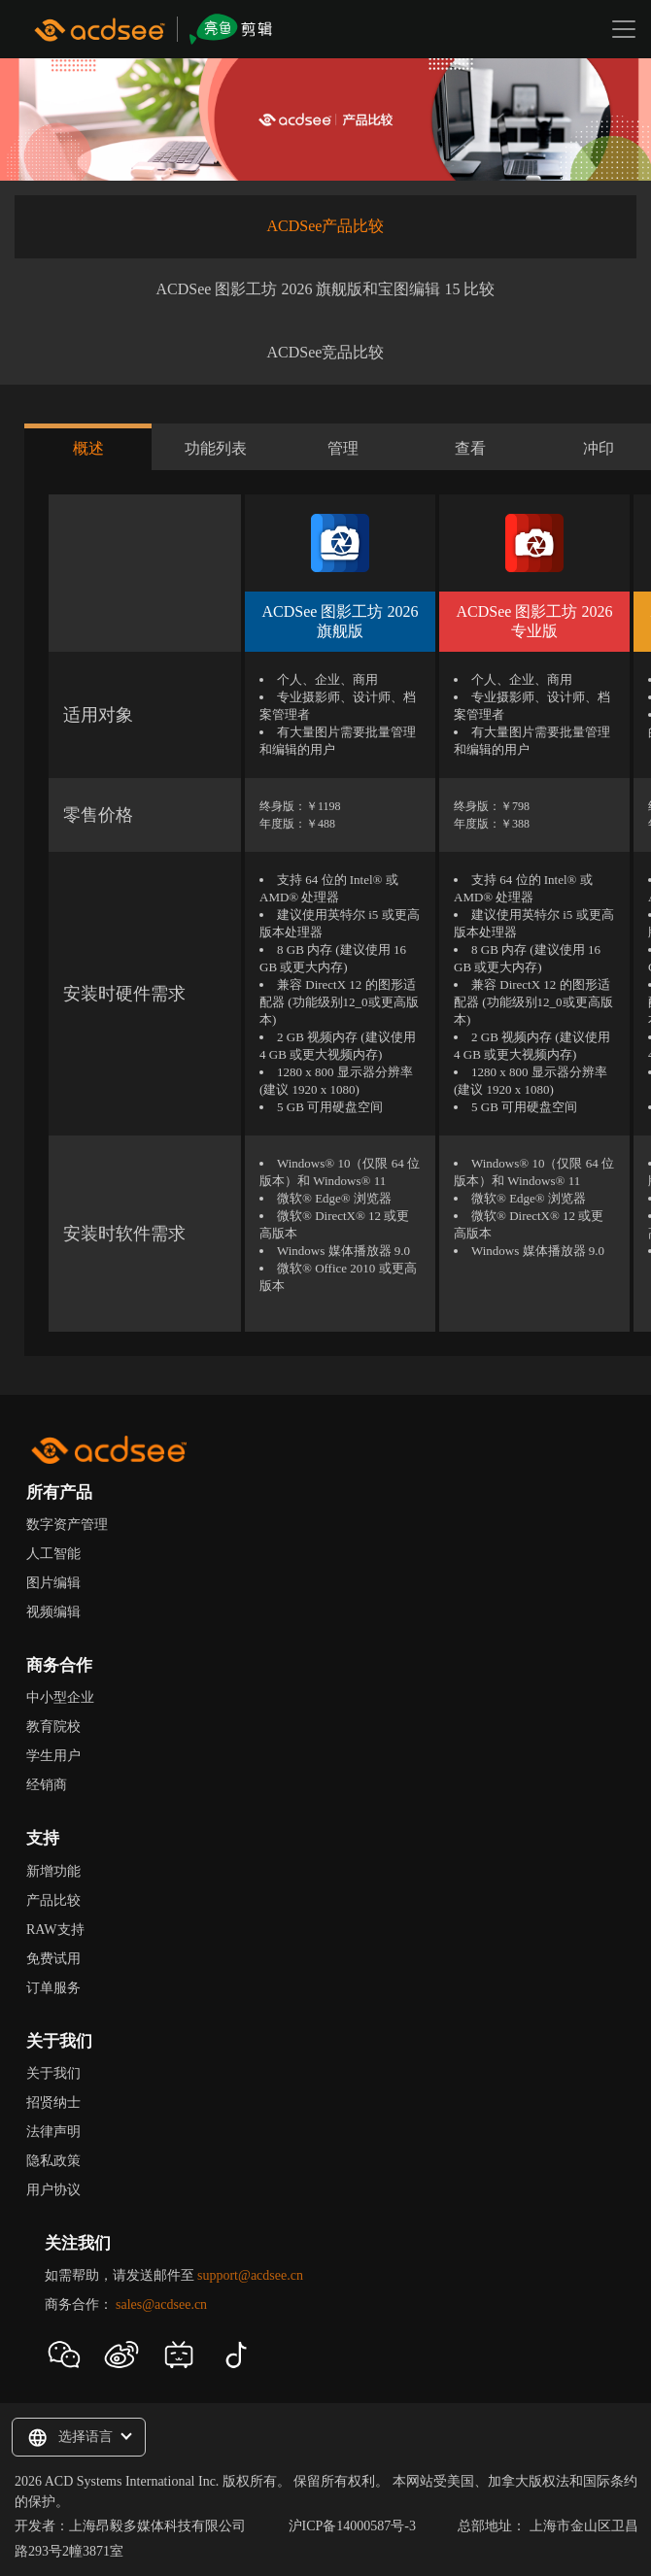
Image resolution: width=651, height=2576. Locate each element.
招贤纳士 (53, 2102)
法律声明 (53, 2131)
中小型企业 (60, 1697)
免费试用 (53, 1958)
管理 (343, 448)
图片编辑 (53, 1583)
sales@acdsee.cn (161, 2304)
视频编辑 (53, 1612)
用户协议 (53, 2190)
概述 (88, 448)
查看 (470, 448)
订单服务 (53, 1988)
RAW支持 (55, 1929)
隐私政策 (53, 2160)
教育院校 (53, 1726)
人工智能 (53, 1553)
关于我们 (53, 2073)
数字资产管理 (67, 1524)
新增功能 (53, 1871)
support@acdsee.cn (250, 2275)
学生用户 (53, 1755)
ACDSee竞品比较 (326, 352)
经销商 (46, 1785)
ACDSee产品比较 (326, 226)
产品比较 (53, 1900)
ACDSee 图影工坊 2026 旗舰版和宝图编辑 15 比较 (326, 289)
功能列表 (216, 448)
